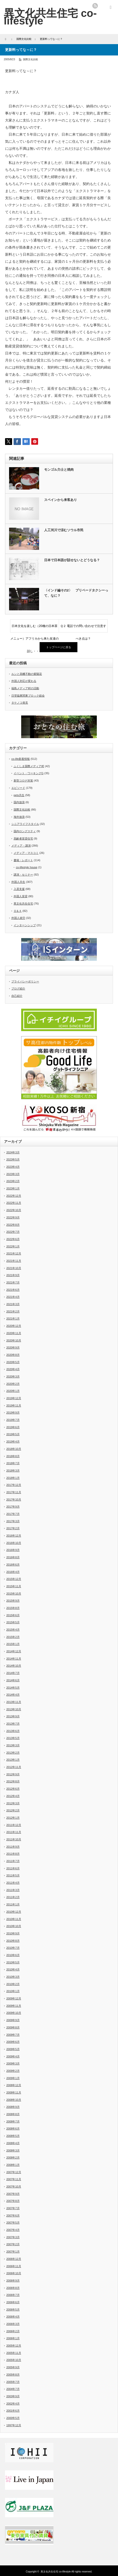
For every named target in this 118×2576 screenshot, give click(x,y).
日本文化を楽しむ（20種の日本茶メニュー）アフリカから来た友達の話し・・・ (34, 628)
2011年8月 (13, 1853)
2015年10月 (13, 1593)
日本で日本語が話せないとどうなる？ (72, 560)
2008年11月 (13, 2092)
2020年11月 (13, 1333)
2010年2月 (13, 1984)
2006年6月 (13, 2302)
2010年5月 (13, 1962)
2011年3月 (13, 1890)
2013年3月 (13, 1745)
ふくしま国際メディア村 (29, 766)
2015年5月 (13, 1622)
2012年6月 (13, 1788)
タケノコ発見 (19, 702)
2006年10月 (13, 2273)
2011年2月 (13, 1897)
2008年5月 (13, 2135)
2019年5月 (13, 1434)
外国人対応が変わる (23, 680)
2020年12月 (13, 1325)
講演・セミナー (23, 874)
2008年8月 (13, 2114)
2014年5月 (13, 1687)
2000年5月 (13, 2417)
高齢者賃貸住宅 (23, 838)
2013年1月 (13, 1759)
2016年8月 (13, 1557)
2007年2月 (13, 2244)
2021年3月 (13, 1304)
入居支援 (19, 888)
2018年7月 (13, 1463)
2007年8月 (13, 2200)
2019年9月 (13, 1412)
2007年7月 (13, 2208)
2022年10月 (13, 1210)
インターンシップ (25, 925)
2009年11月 (13, 2005)
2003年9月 (13, 2396)
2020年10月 (13, 1340)
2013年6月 (13, 1730)
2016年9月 (13, 1549)
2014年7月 (13, 1672)
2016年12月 (13, 1535)
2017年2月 (13, 1528)
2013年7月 (13, 1723)
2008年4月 (13, 2143)
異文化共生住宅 (23, 903)
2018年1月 (13, 1477)
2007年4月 (13, 2229)
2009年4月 (13, 2056)
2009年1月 (13, 2078)
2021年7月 (13, 1282)
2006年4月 (13, 2316)
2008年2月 (13, 2157)
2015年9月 (13, 1600)
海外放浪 (19, 816)
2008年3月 (13, 2150)
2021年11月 (13, 1260)
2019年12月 (13, 1398)
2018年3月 (13, 1470)
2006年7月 (13, 2294)
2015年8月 (13, 1607)
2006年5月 (13, 2309)
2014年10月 (13, 1665)
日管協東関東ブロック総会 (28, 695)
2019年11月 (13, 1405)
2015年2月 (13, 1636)
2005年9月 (13, 2367)
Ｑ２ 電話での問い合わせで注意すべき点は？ (83, 628)
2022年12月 (13, 1195)
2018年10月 (13, 1448)
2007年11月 (13, 2179)
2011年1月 (13, 1904)
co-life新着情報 (20, 758)
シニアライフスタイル (25, 823)
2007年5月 (13, 2222)
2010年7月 (13, 1947)
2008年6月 (13, 2128)
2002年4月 (13, 2403)
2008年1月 (13, 2164)
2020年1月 (13, 1390)
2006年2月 (13, 2331)
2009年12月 (13, 1998)
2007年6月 (13, 2215)
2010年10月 (13, 1926)
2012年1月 (13, 1817)
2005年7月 (13, 2381)
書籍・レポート (23, 860)
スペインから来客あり (60, 500)
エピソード (18, 787)
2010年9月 (13, 1933)
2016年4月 (13, 1571)
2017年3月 (13, 1521)
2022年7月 (13, 1231)
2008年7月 (13, 2121)
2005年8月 (13, 2374)
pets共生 (19, 795)
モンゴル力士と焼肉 (59, 469)
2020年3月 (13, 1376)
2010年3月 (13, 1976)
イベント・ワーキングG (29, 773)
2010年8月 (13, 1940)
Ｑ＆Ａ (18, 910)
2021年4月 (13, 1296)
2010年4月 (13, 1969)
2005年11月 (13, 2352)
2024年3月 (13, 1152)
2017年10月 (13, 1499)
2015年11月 (13, 1586)
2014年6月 (13, 1680)
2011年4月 (13, 1882)
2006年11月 (13, 2266)
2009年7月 (13, 2034)
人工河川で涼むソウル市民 (63, 530)
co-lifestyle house (26, 867)
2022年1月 (13, 1246)
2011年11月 (13, 1832)
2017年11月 (13, 1492)
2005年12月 (13, 2345)
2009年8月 (13, 2027)
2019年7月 (13, 1419)
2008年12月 (13, 2085)
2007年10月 (13, 2186)
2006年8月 (13, 2287)
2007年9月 (13, 2193)
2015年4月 (13, 1629)
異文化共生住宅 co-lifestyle (50, 16)
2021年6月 (13, 1289)
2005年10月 (13, 2359)
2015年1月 (13, 1643)
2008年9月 (13, 2106)
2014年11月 (13, 1658)
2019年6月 (13, 1427)
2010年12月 (13, 1911)
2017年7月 (13, 1513)
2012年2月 (13, 1810)
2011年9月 (13, 1846)
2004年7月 (13, 2388)
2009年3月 (13, 2063)
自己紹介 (16, 995)
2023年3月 (13, 1174)
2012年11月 (13, 1767)
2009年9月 (13, 2020)
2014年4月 (13, 1694)
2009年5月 (13, 2049)
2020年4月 (13, 1369)
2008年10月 (13, 2099)
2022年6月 (13, 1239)
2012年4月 (13, 1796)
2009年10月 (13, 2012)
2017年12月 (13, 1484)
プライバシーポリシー (25, 981)
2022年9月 (13, 1217)
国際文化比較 (30, 59)
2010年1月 (13, 1991)
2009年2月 (13, 2070)
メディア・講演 (21, 845)
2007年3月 (13, 2237)
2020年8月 (13, 1354)
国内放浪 (19, 802)
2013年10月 (13, 1709)
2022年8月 (13, 1224)
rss (95, 6)
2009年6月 (13, 2041)
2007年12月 (13, 2172)
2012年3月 (13, 1803)
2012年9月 (13, 1774)
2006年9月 (13, 2280)
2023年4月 (13, 1166)
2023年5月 (13, 1159)
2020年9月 (13, 1347)
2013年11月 (13, 1701)
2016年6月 (13, 1564)
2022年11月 (13, 1202)
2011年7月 (13, 1861)
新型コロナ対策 (23, 780)
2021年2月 (13, 1311)
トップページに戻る (58, 647)
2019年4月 (13, 1441)
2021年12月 (13, 1253)
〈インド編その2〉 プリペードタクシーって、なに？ (76, 592)
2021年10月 (13, 1268)
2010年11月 (13, 1919)
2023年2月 (13, 1181)
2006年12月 (13, 2258)
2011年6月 (13, 1868)
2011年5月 (13, 1875)
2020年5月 (13, 1362)
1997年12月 (13, 2425)
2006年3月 (13, 2323)
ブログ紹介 (18, 988)
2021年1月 (13, 1318)
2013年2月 (13, 1752)
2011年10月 (13, 1839)
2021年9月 (13, 1275)
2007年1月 (13, 2251)
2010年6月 (13, 1955)
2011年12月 (13, 1824)
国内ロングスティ (25, 831)
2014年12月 (13, 1651)
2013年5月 (13, 1738)
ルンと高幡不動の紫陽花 (26, 673)
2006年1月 (13, 2338)
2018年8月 (13, 1456)
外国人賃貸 (20, 896)
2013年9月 (13, 1716)
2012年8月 (13, 1781)
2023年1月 (13, 1188)
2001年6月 (13, 2410)
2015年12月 (13, 1578)
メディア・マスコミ (26, 852)
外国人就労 (18, 917)
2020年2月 (13, 1383)
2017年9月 (13, 1506)
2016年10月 (13, 1542)
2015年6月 (13, 1615)
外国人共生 (18, 881)
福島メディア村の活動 (25, 688)
